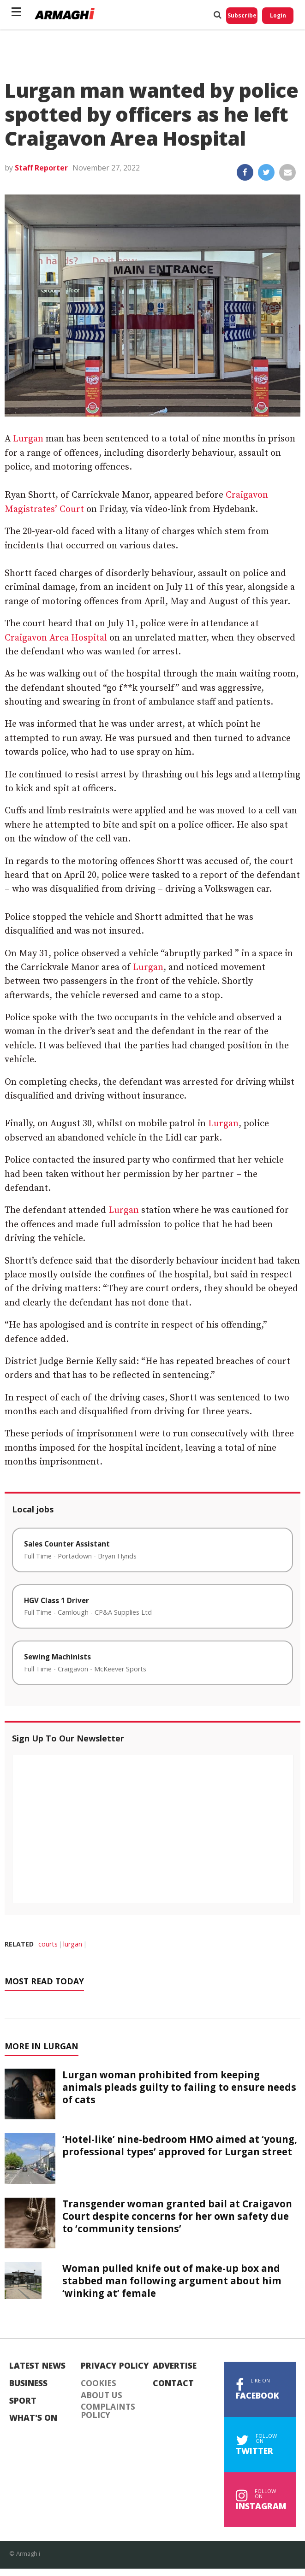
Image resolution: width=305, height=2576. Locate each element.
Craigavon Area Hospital (56, 638)
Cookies (98, 2383)
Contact (173, 2383)
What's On (33, 2418)
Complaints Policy (108, 2411)
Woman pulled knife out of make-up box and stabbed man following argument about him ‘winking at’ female (171, 2281)
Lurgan (28, 439)
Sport (22, 2401)
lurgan (72, 1944)
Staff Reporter (41, 168)
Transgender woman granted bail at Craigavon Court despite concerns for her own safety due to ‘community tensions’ (177, 2216)
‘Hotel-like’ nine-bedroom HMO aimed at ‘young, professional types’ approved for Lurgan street (179, 2145)
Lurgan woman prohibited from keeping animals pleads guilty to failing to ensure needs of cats (179, 2087)
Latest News (37, 2366)
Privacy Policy (115, 2366)
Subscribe (242, 15)
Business (28, 2383)
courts (48, 1944)
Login (278, 15)
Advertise (175, 2366)
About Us (101, 2395)
